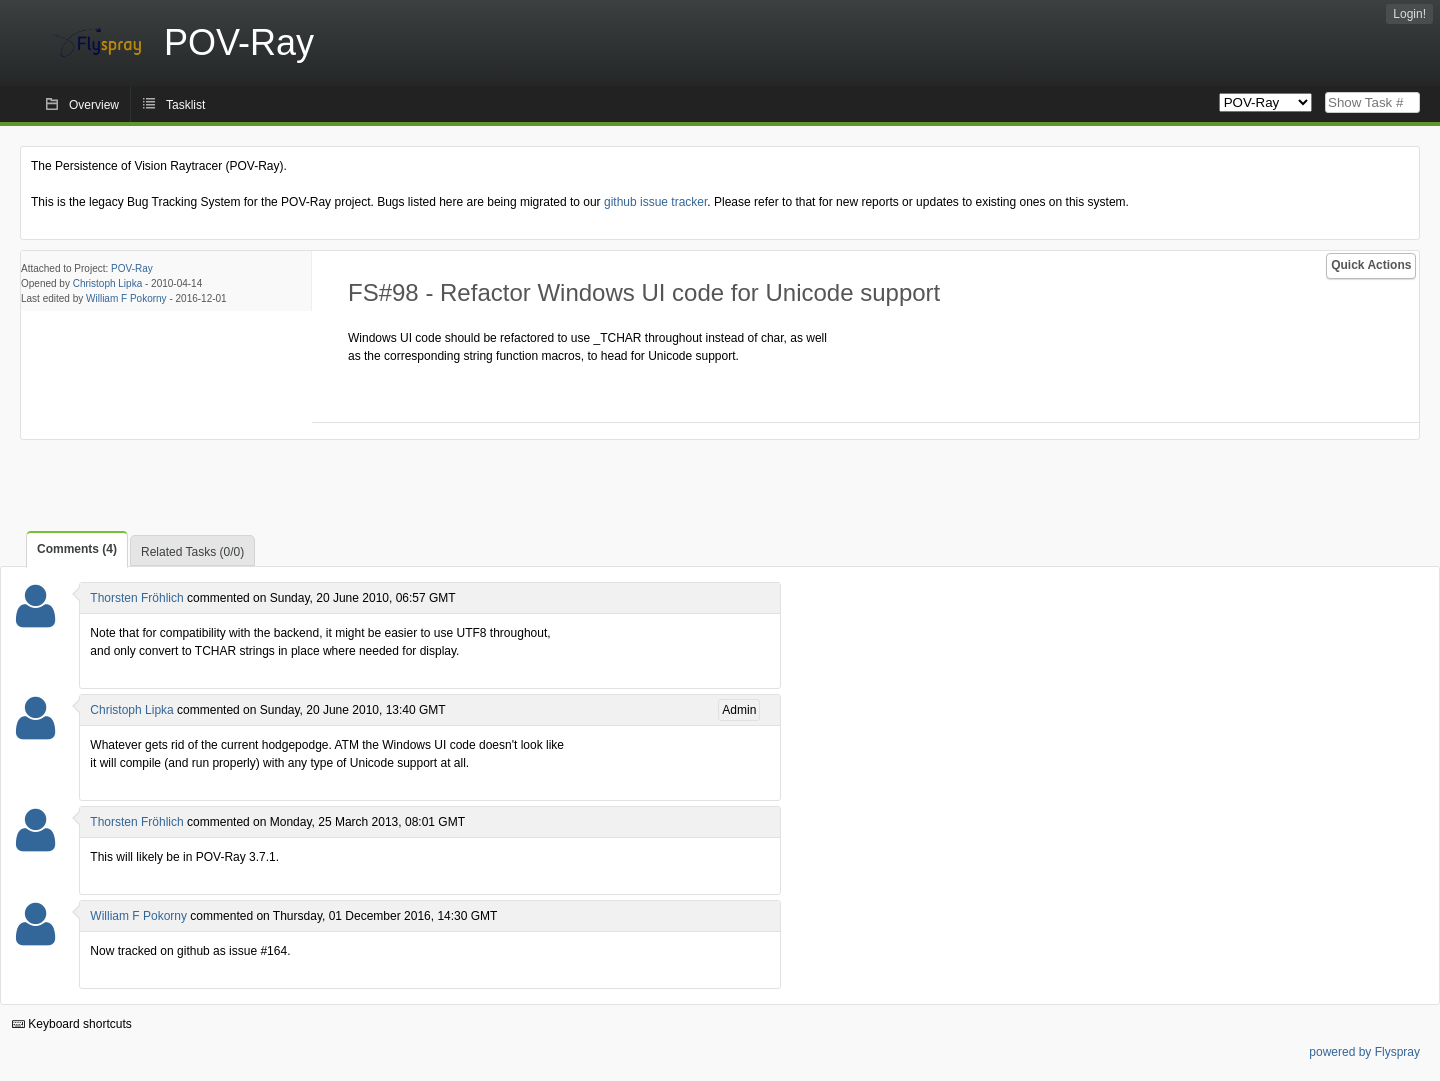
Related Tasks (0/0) (192, 552)
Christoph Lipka (107, 283)
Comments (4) (77, 549)
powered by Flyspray (1364, 1052)
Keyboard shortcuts (72, 1024)
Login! (1409, 14)
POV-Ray (132, 268)
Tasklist (185, 105)
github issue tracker (655, 202)
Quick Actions (1371, 265)
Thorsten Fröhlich (136, 598)
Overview (94, 105)
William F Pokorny (126, 298)
